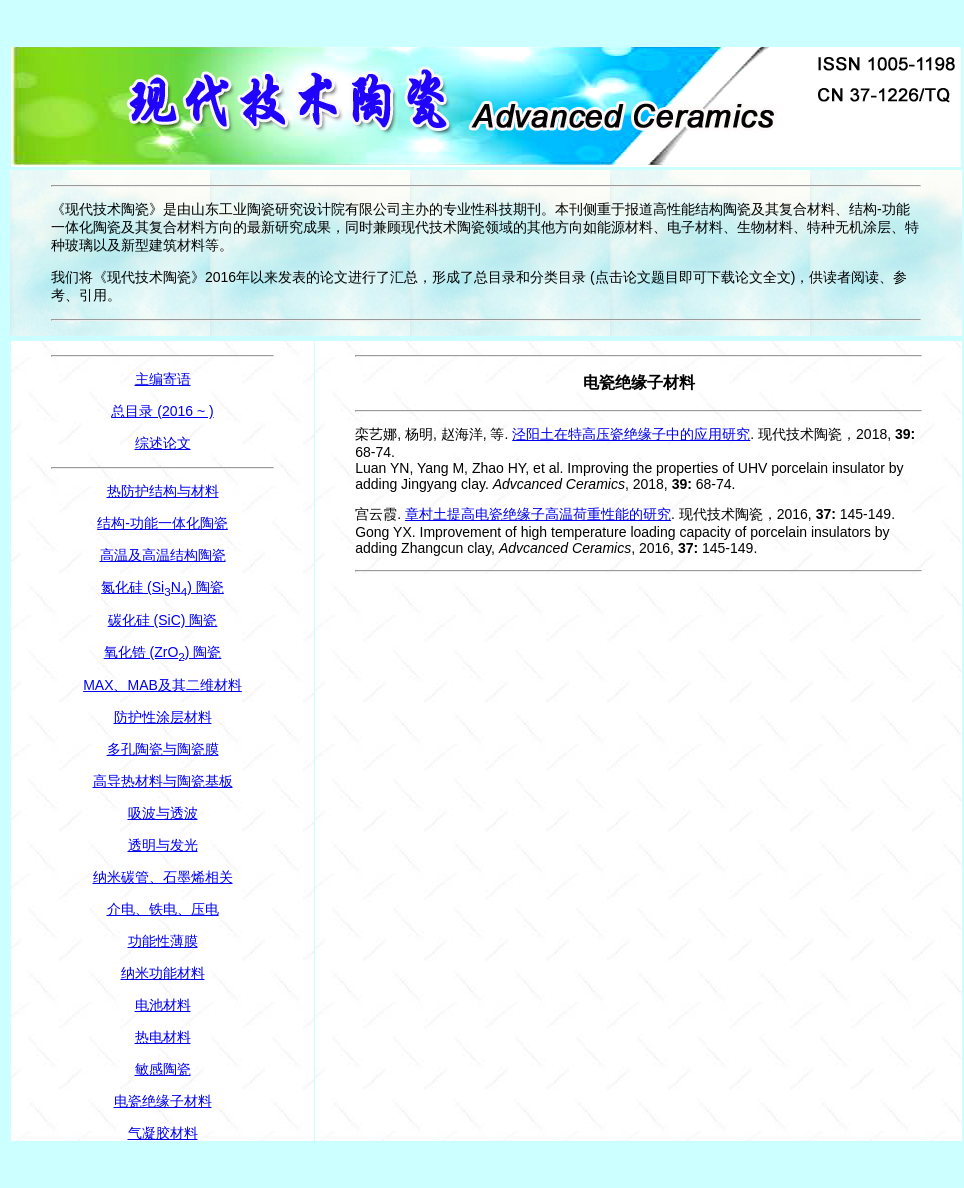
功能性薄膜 (163, 941)
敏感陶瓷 (163, 1069)
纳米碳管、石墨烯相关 (163, 877)
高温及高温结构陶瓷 (163, 555)
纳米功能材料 (163, 973)
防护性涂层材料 (163, 717)
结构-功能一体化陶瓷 (162, 523)
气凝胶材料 (163, 1133)
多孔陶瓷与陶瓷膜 (163, 749)
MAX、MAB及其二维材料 (162, 685)
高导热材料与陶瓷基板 (163, 781)
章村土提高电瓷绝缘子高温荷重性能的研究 (538, 514)
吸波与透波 (163, 813)
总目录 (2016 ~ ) (162, 411)
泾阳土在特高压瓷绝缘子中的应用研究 (631, 434)
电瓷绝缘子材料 (163, 1101)
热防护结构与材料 (163, 491)
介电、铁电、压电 (163, 909)
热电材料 (163, 1037)
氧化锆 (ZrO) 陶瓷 (163, 652)
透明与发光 (163, 845)
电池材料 (163, 1005)
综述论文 (163, 443)
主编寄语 (163, 379)
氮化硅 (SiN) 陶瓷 (162, 587)
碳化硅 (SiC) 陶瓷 (163, 620)
